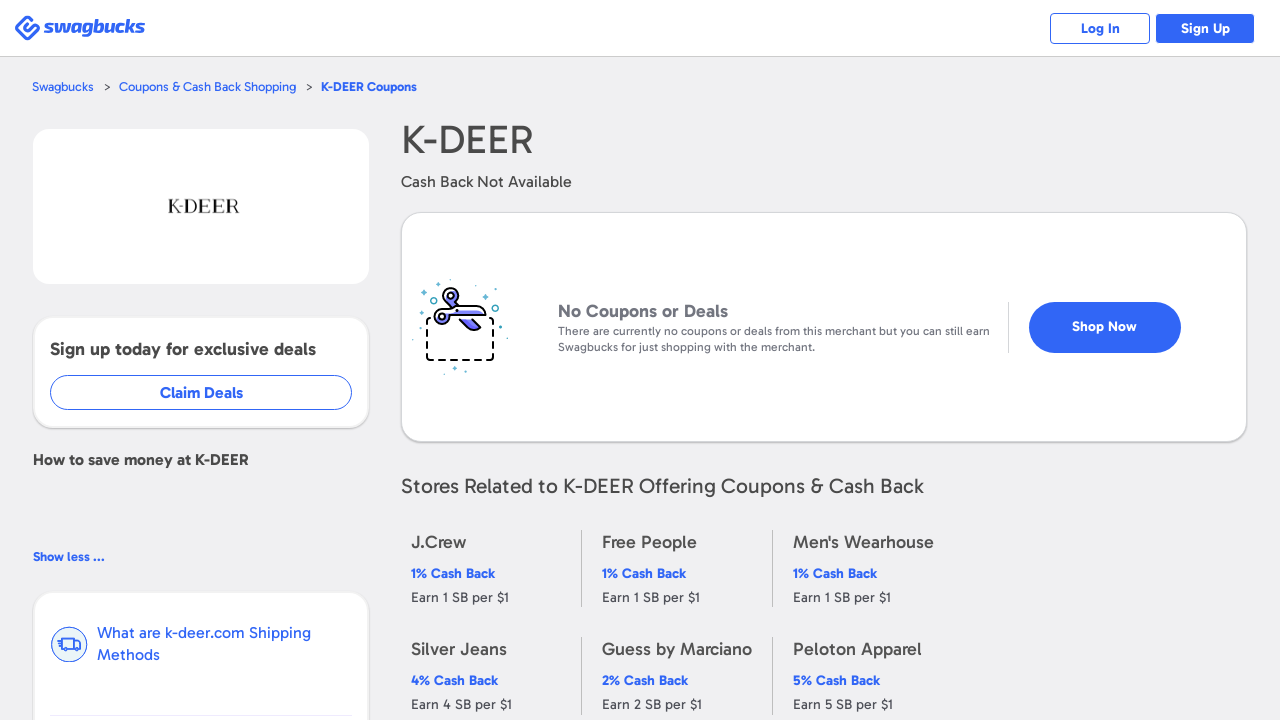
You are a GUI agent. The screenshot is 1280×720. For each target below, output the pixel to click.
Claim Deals (201, 392)
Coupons (369, 86)
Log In (1100, 28)
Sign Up (1205, 28)
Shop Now (1104, 326)
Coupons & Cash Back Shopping (207, 86)
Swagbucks (63, 86)
